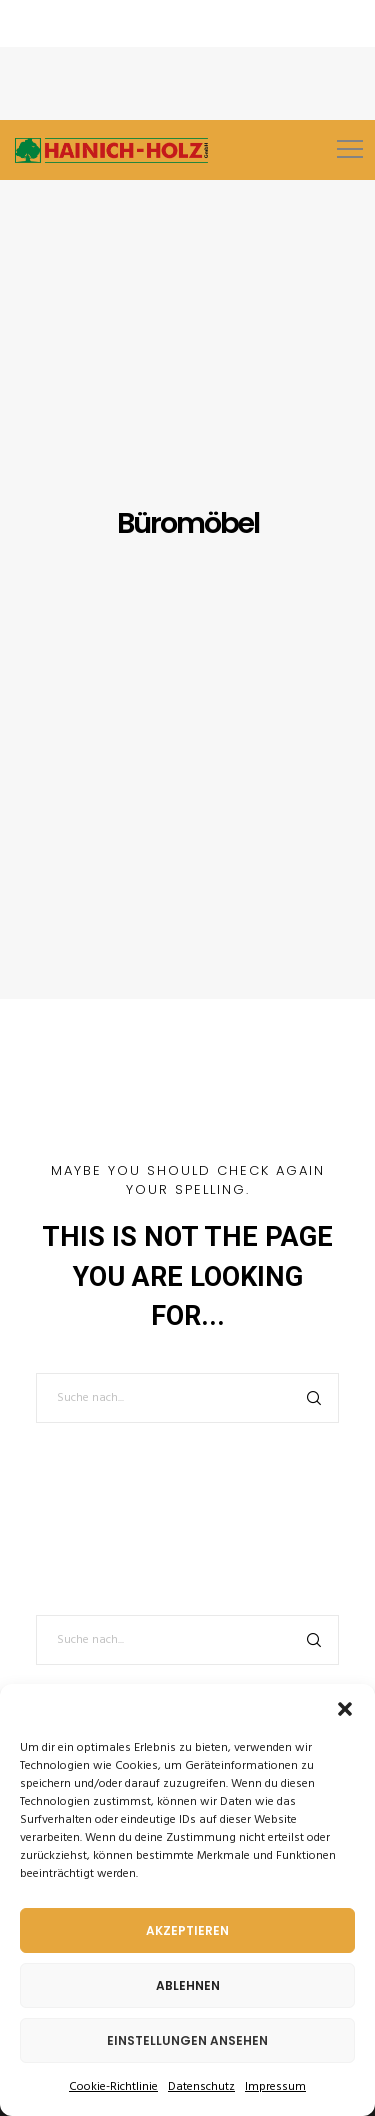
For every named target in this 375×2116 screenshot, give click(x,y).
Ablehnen (188, 1985)
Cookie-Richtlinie (113, 2087)
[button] (345, 1709)
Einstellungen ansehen (187, 2040)
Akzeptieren (187, 1930)
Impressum (275, 2087)
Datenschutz (201, 2087)
